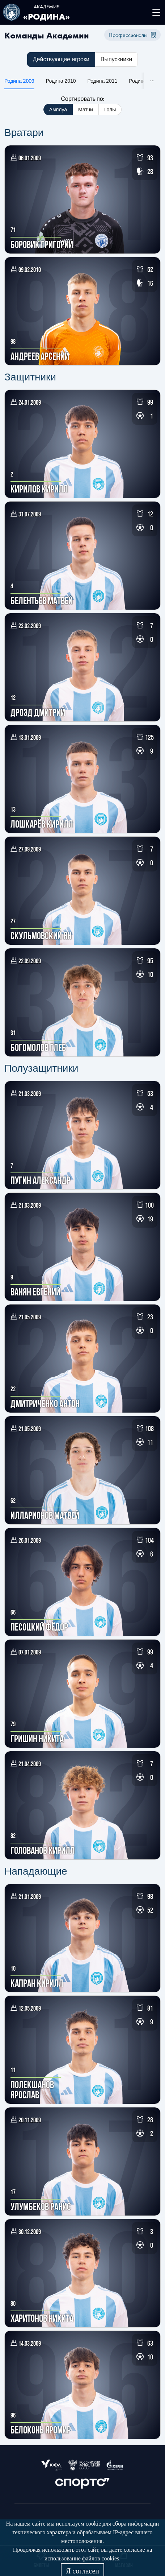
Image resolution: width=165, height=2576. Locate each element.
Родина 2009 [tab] (19, 81)
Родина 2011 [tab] (103, 81)
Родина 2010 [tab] (61, 81)
